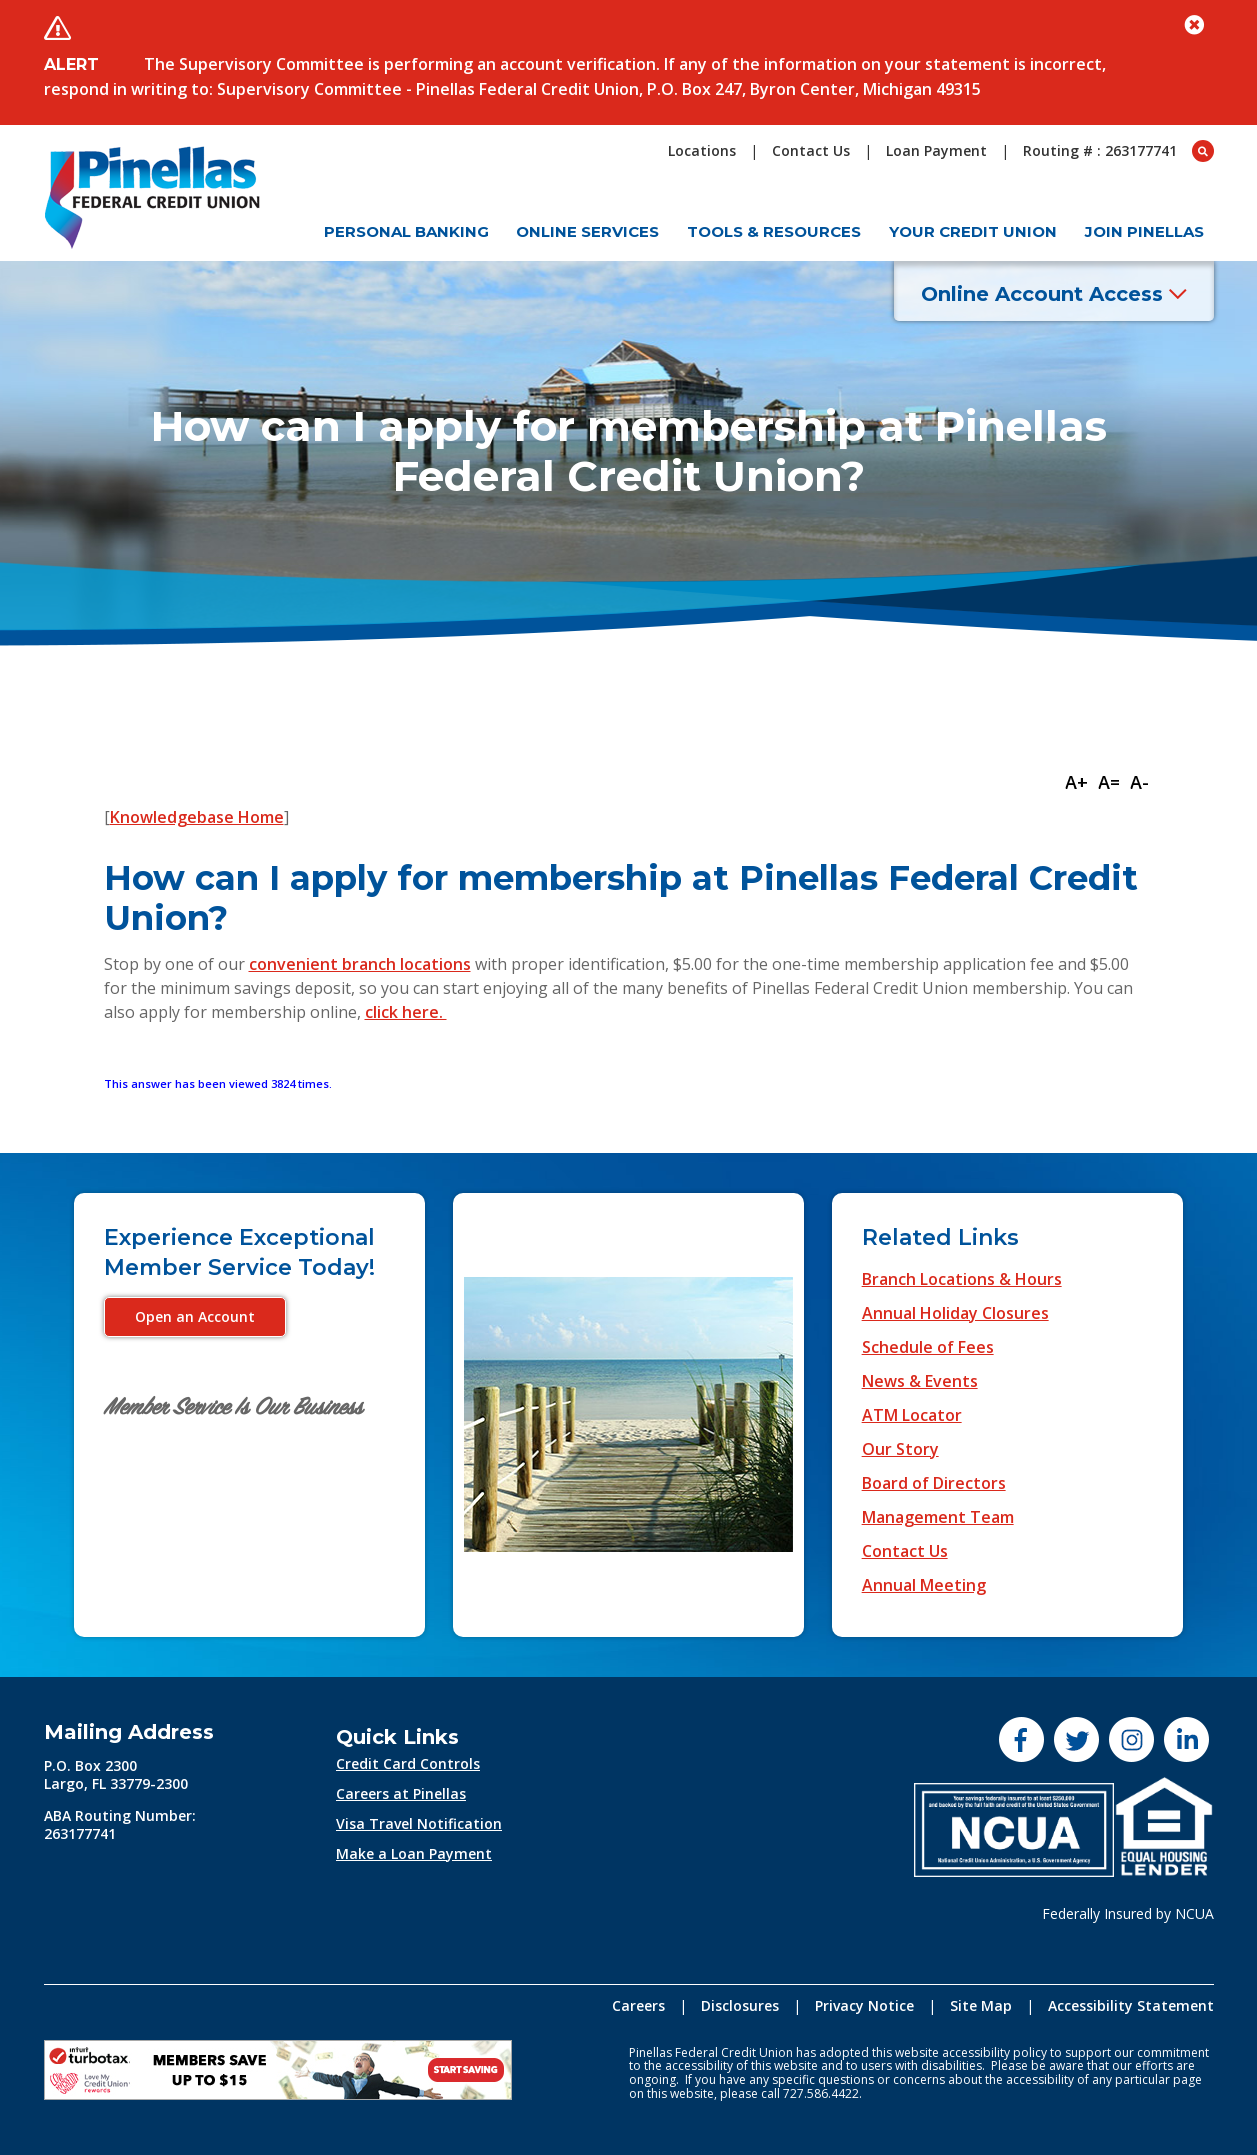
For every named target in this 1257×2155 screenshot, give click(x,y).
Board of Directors (934, 1483)
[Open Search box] (1203, 151)
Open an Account (195, 1316)
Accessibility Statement (1131, 2005)
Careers (638, 2005)
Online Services (587, 231)
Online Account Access (1054, 294)
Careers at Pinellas (401, 1793)
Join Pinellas (1144, 231)
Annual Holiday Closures (955, 1313)
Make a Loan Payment (414, 1853)
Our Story (900, 1449)
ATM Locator (912, 1415)
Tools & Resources (774, 231)
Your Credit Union (973, 231)
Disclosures (740, 2005)
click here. (406, 1012)
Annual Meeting (924, 1585)
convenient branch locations (360, 964)
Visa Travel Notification (419, 1823)
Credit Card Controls (408, 1763)
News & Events (920, 1381)
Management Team (938, 1517)
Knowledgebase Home (197, 817)
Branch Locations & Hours (962, 1279)
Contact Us (905, 1551)
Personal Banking (406, 231)
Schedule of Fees (928, 1347)
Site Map (981, 2005)
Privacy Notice (864, 2005)
